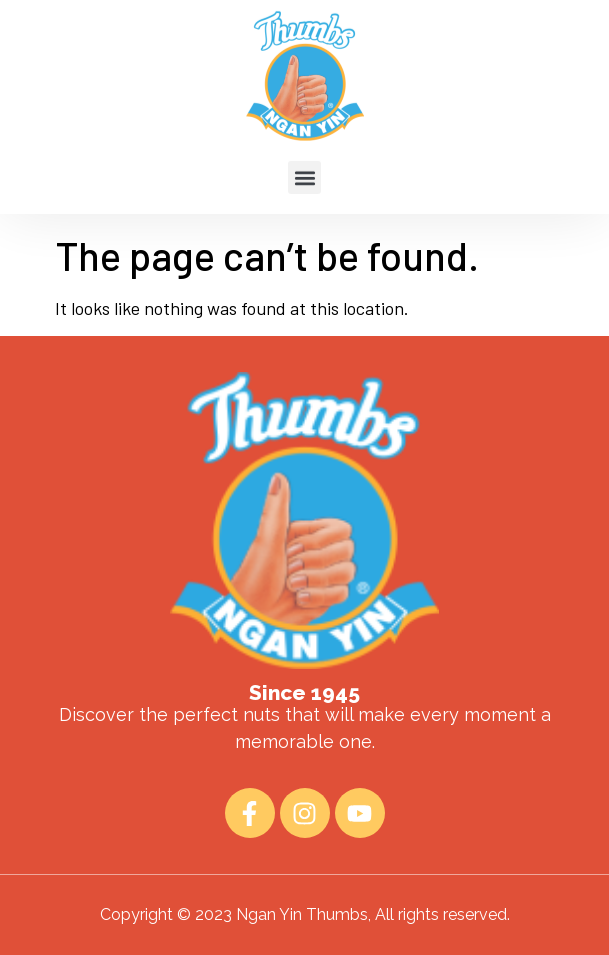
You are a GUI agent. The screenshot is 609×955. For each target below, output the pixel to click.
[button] (304, 154)
